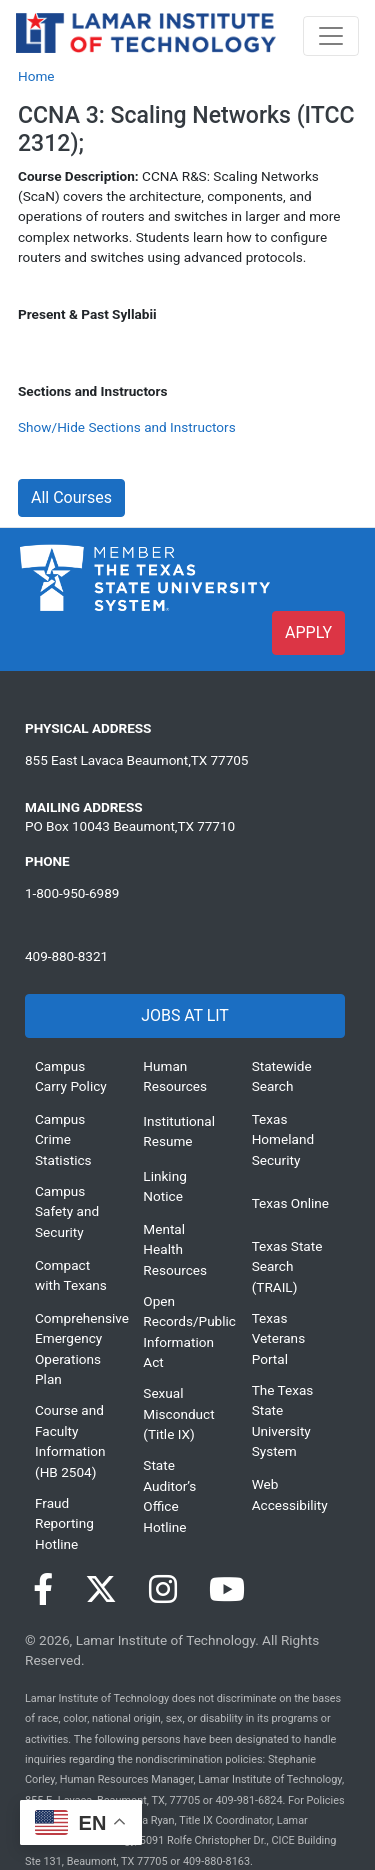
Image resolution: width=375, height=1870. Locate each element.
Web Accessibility (290, 1494)
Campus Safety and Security (67, 1211)
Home (36, 76)
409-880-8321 (66, 956)
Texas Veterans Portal (279, 1338)
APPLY (308, 632)
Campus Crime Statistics (63, 1139)
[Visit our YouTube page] (227, 1590)
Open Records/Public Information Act (182, 1331)
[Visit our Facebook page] (43, 1590)
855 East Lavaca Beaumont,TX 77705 (136, 760)
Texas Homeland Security (283, 1139)
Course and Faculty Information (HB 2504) (70, 1440)
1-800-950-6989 (72, 893)
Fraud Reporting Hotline (64, 1523)
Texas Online (290, 1203)
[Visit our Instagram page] (163, 1590)
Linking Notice (164, 1186)
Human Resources (175, 1076)
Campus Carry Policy (71, 1076)
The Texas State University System (283, 1420)
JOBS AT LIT (184, 1015)
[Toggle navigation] (331, 36)
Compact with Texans (71, 1275)
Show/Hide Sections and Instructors (127, 427)
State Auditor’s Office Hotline (169, 1495)
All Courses (71, 497)
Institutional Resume (179, 1131)
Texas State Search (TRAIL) (287, 1266)
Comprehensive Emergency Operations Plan (74, 1348)
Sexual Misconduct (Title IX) (178, 1413)
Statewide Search (282, 1076)
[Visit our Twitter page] (101, 1590)
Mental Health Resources (175, 1249)
